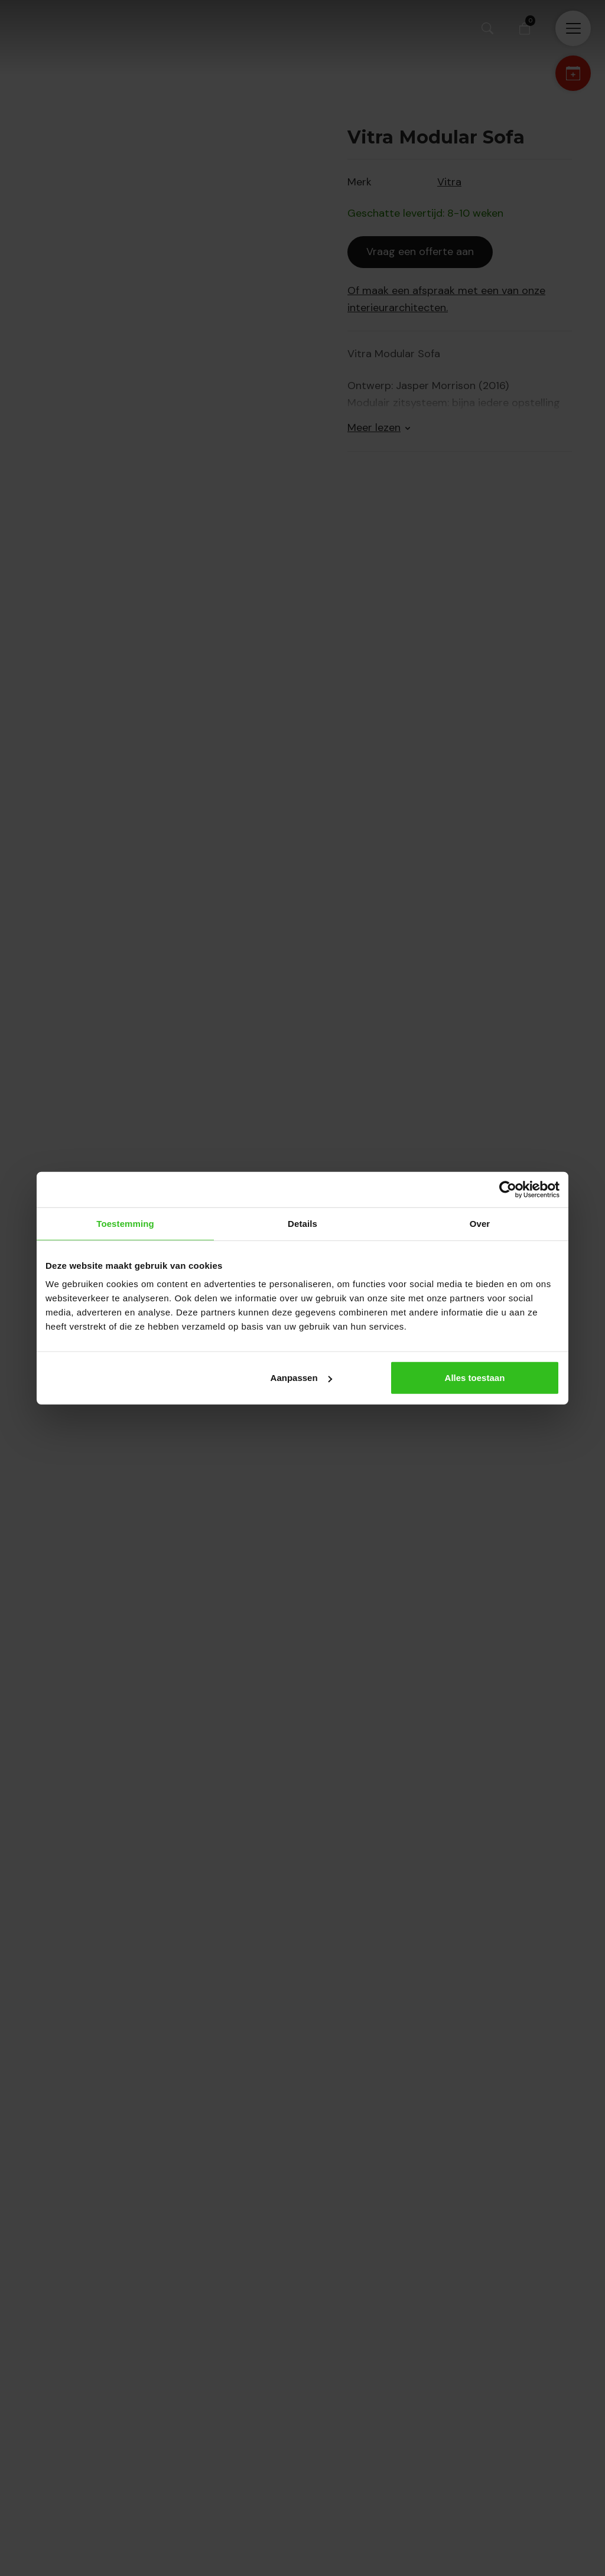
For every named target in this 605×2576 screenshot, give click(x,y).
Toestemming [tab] (125, 1223)
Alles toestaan (475, 1378)
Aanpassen (301, 1378)
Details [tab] (302, 1223)
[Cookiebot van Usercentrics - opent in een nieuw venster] (508, 1189)
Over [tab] (480, 1223)
